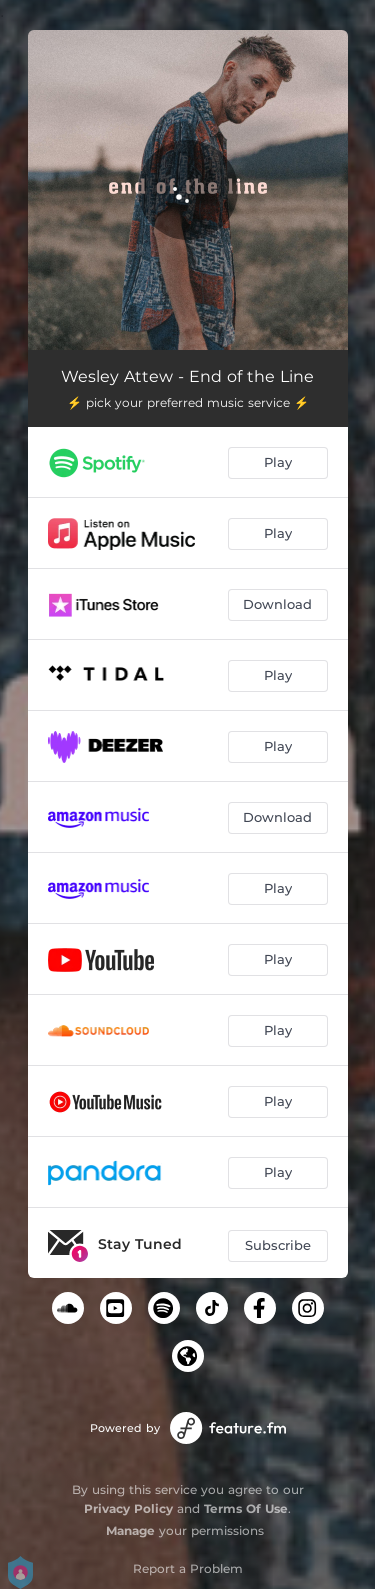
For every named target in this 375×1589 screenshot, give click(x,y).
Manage (130, 1530)
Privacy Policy (128, 1508)
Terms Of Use (246, 1508)
